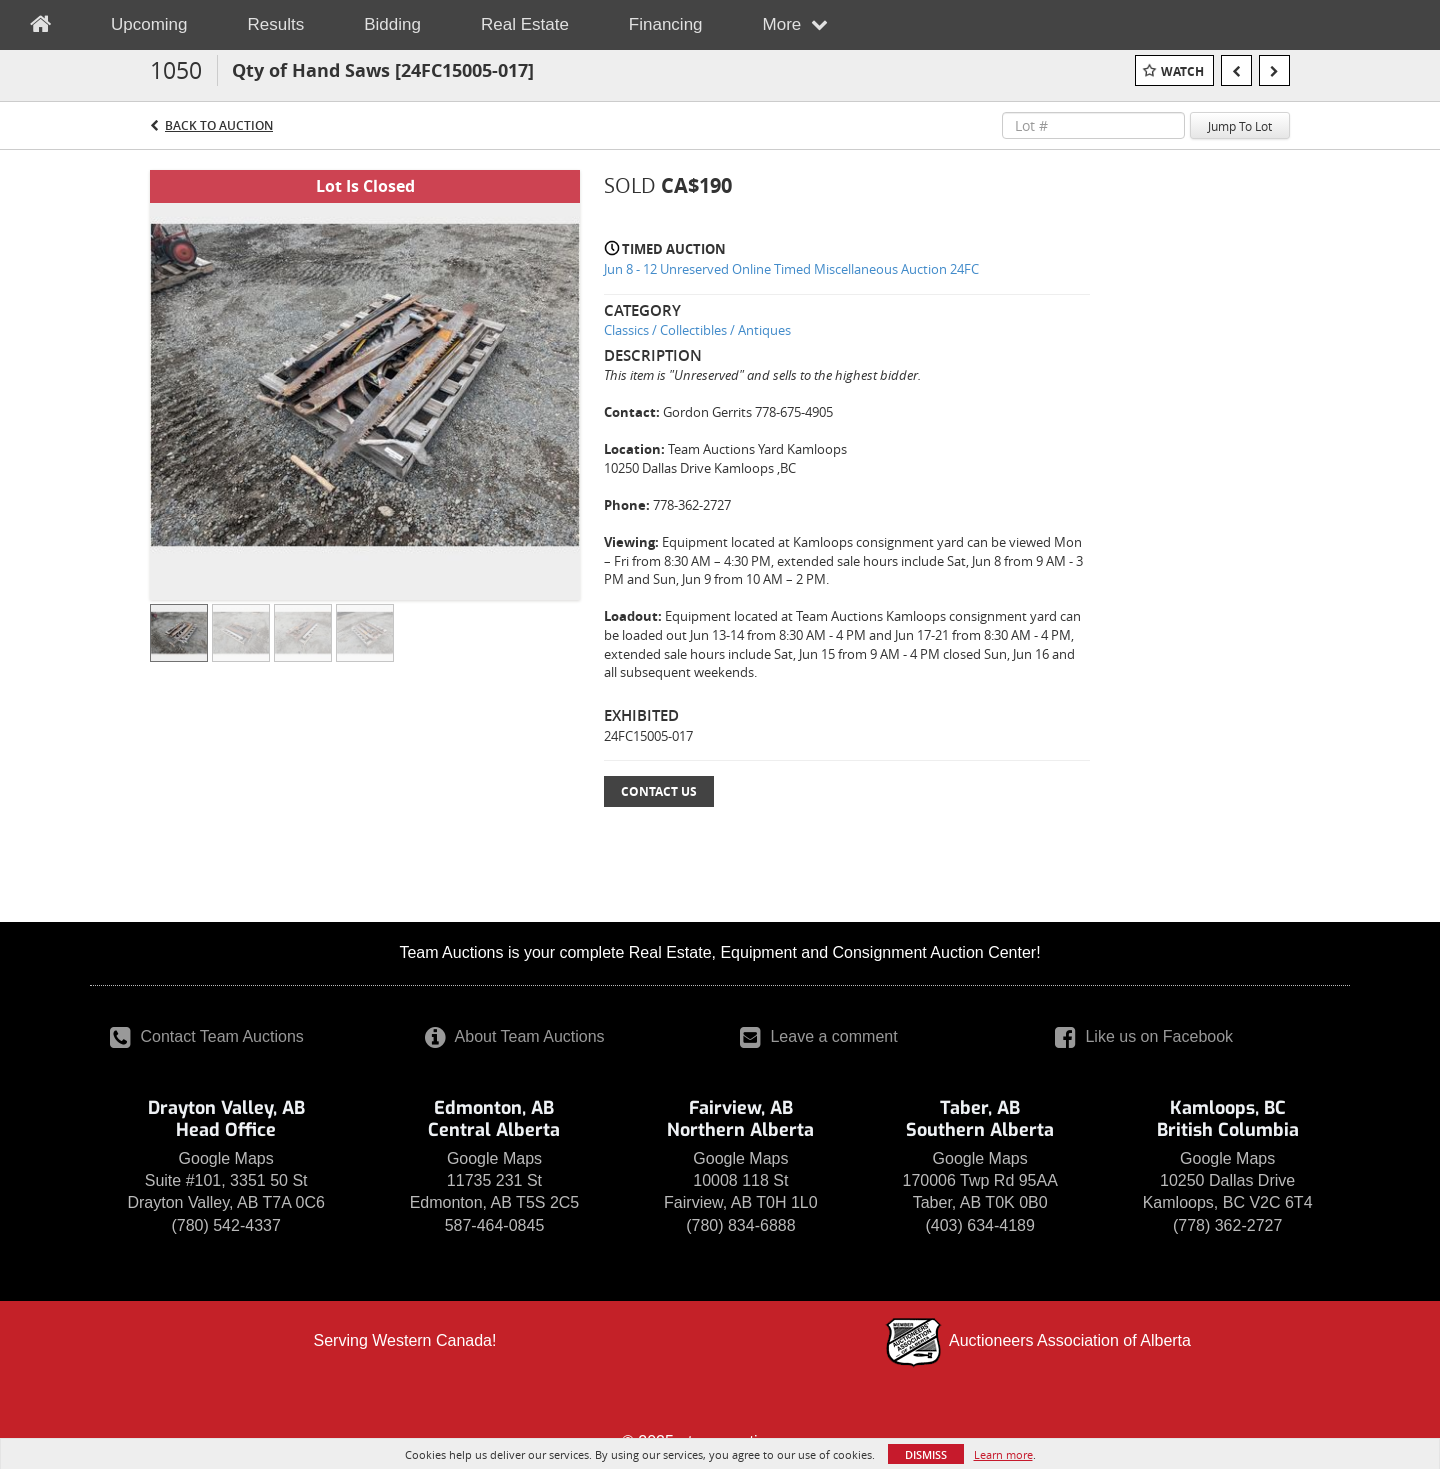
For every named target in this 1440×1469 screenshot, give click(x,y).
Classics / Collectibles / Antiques (697, 330)
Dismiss (926, 1454)
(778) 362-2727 (1227, 1225)
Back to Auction (219, 125)
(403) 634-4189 (979, 1225)
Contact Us (659, 791)
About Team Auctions (515, 1036)
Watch (1182, 71)
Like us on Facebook (1144, 1036)
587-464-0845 (495, 1225)
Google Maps (226, 1158)
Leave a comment (819, 1036)
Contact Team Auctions (207, 1036)
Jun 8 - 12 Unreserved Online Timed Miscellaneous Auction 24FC (791, 269)
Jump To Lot (1240, 126)
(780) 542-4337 (225, 1225)
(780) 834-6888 (740, 1225)
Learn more (1003, 1454)
